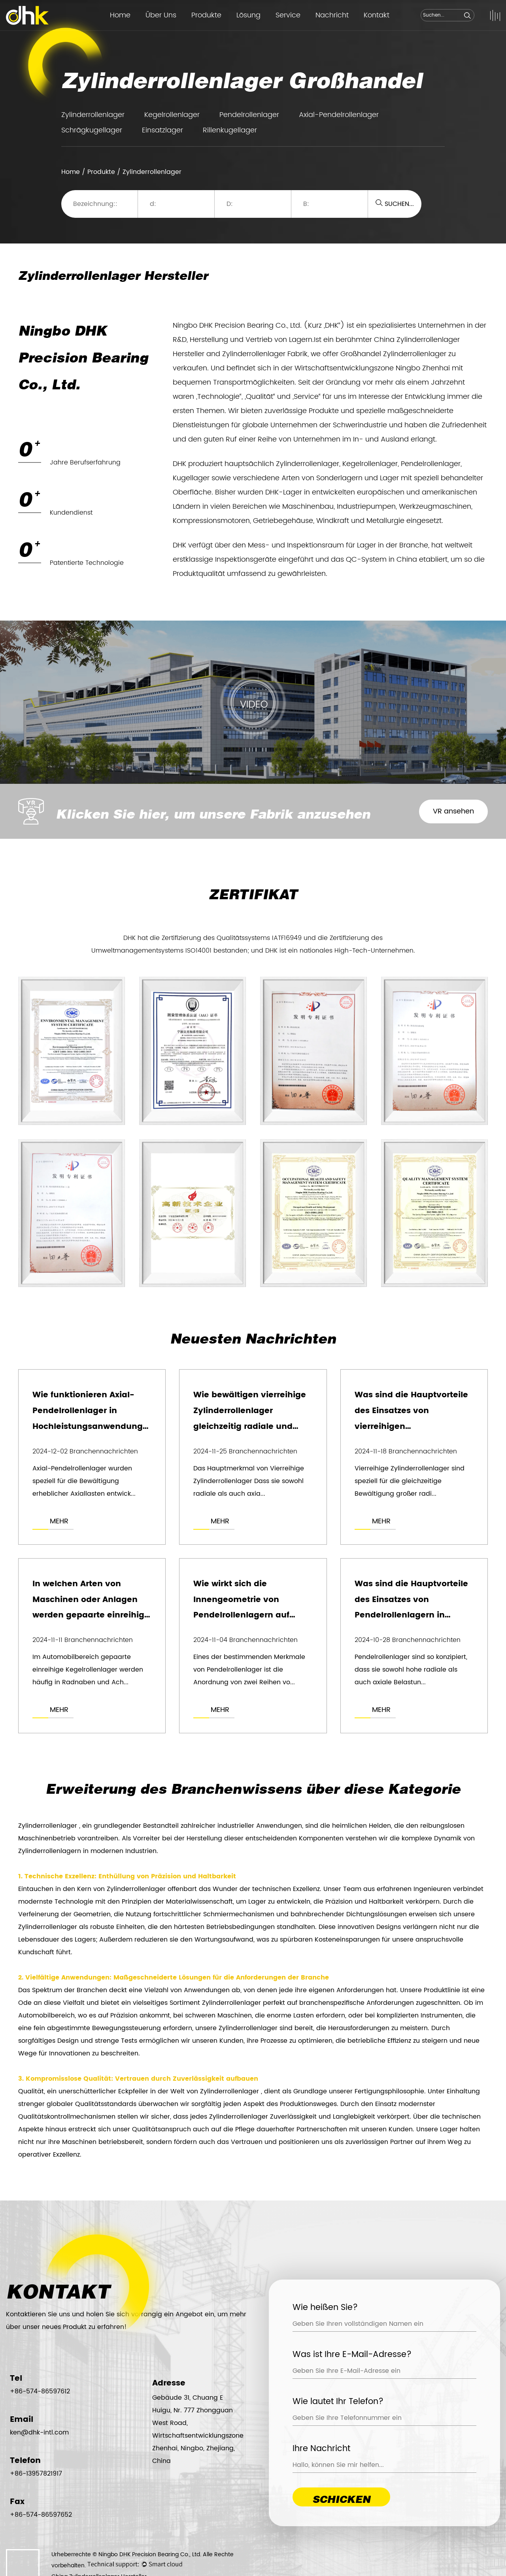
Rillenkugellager (230, 130)
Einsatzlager (162, 130)
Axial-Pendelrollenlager (339, 115)
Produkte (206, 15)
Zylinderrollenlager (93, 115)
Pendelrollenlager (249, 115)
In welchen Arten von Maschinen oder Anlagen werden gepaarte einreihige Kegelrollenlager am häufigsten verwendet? (90, 1616)
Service (288, 15)
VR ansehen (453, 811)
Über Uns (160, 15)
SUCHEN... (395, 204)
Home (120, 15)
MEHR (59, 1521)
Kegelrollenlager (172, 115)
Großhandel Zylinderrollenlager (393, 354)
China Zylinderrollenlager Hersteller (99, 2530)
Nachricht (332, 15)
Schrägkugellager (91, 130)
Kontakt (376, 15)
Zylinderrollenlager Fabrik (265, 354)
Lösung (248, 15)
